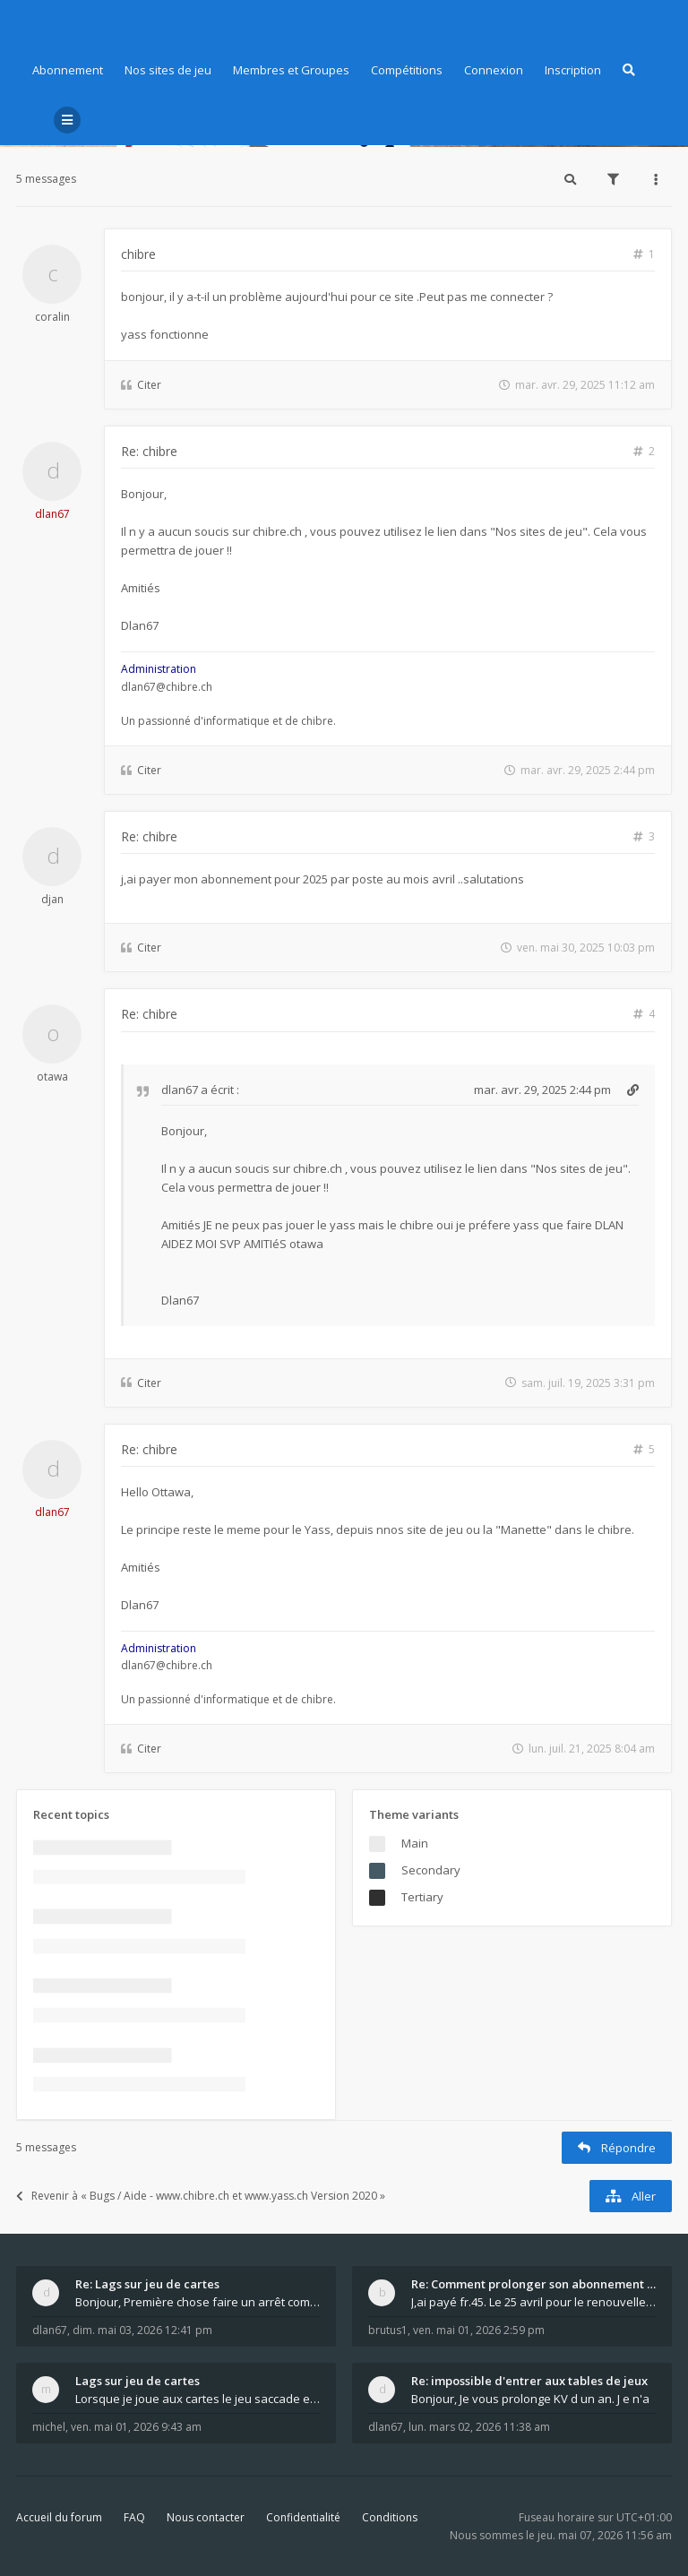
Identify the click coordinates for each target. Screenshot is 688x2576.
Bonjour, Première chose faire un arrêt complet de (197, 2302)
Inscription (573, 70)
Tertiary (422, 1897)
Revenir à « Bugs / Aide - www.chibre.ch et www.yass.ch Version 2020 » (200, 2195)
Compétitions (407, 70)
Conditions (389, 2517)
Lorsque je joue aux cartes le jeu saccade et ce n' (197, 2399)
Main (414, 1843)
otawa (52, 1076)
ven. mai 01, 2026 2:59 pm (479, 2330)
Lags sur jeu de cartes (137, 2381)
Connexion (493, 70)
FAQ (134, 2517)
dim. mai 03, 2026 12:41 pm (142, 2330)
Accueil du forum (59, 2517)
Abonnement (67, 70)
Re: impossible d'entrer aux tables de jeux (529, 2381)
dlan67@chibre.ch (166, 686)
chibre (138, 254)
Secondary (430, 1870)
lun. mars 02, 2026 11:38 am (479, 2426)
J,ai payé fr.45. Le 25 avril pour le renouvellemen (533, 2302)
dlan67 (52, 513)
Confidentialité (303, 2517)
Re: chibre (149, 451)
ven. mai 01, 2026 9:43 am (136, 2426)
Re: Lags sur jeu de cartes (147, 2284)
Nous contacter (206, 2517)
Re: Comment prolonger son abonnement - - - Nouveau (533, 2284)
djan (52, 899)
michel (48, 2426)
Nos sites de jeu (168, 70)
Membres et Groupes (291, 70)
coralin (52, 316)
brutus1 (388, 2330)
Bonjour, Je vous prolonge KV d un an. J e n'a (530, 2399)
